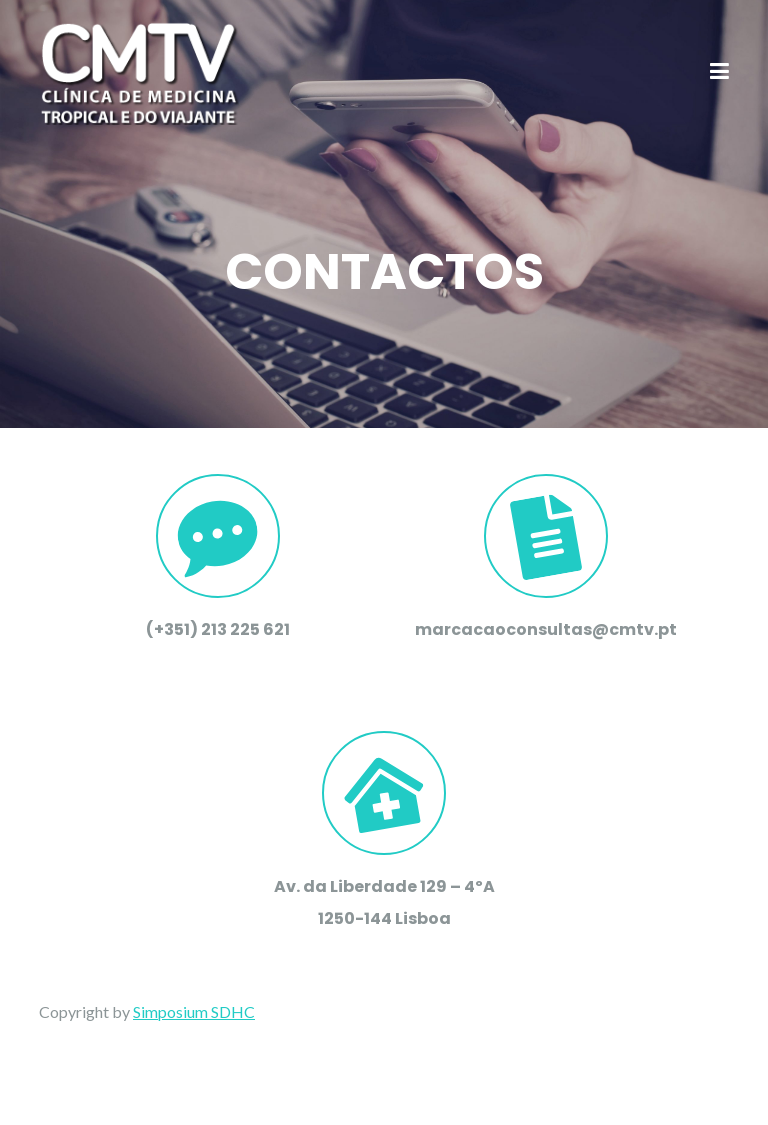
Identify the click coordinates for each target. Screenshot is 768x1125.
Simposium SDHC (194, 1011)
